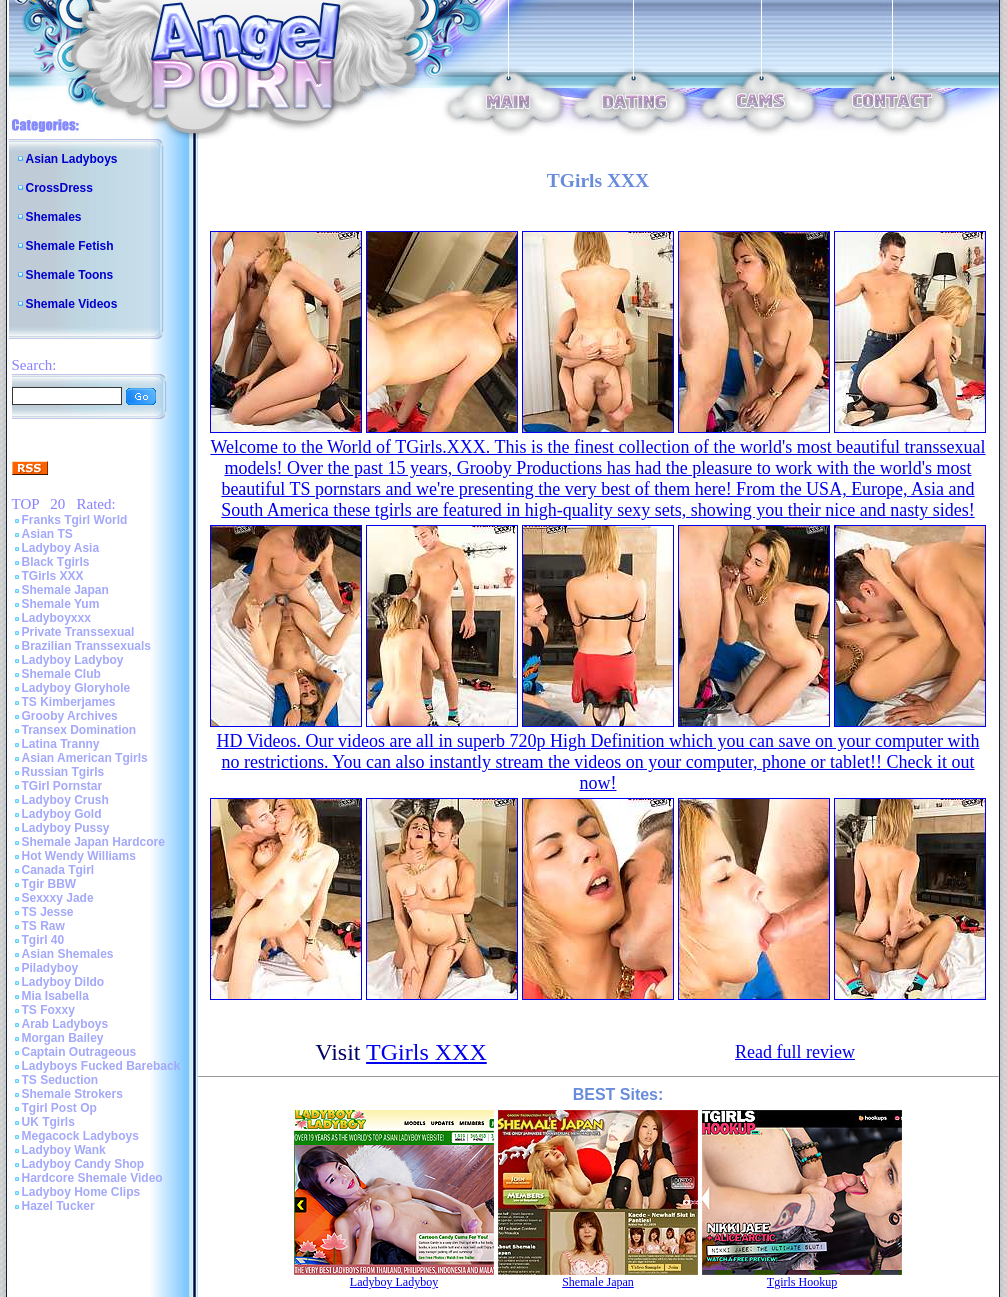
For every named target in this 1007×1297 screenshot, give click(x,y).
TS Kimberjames (69, 702)
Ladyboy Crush (65, 800)
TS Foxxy (48, 1010)
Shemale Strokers (72, 1094)
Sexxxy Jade (58, 898)
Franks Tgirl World (75, 520)
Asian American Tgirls (85, 758)
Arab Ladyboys (65, 1024)
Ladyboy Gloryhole (76, 688)
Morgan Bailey (63, 1038)
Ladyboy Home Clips (81, 1192)
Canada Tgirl (58, 870)
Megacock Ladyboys (80, 1136)
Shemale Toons (70, 275)
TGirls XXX (53, 576)
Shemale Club (61, 674)
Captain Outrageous (79, 1052)
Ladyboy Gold (62, 814)
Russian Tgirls (63, 772)
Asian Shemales (68, 954)
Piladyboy (50, 968)
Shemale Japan (65, 590)
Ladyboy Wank (64, 1150)
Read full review (795, 1052)
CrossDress (59, 188)
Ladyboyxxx (56, 618)
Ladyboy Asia (61, 548)
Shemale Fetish (70, 246)
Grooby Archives (70, 716)
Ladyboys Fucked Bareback (101, 1066)
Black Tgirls (56, 562)
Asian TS (47, 534)
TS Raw (43, 926)
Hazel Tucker (58, 1206)
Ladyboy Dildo (63, 982)
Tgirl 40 (43, 940)
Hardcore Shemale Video (92, 1178)
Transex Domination (79, 730)
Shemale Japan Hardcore (93, 842)
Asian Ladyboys (72, 159)
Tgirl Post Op (59, 1108)
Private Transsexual (78, 632)
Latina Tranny (61, 744)
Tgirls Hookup (802, 1282)
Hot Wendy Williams (79, 856)
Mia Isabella (55, 996)
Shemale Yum (61, 604)
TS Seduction (60, 1080)
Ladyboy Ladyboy (73, 660)
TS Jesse (48, 912)
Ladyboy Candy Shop (83, 1164)
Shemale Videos (72, 304)
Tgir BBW (49, 884)
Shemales (54, 217)
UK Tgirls (48, 1122)
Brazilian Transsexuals (86, 646)
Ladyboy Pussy (66, 828)
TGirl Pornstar (62, 786)
